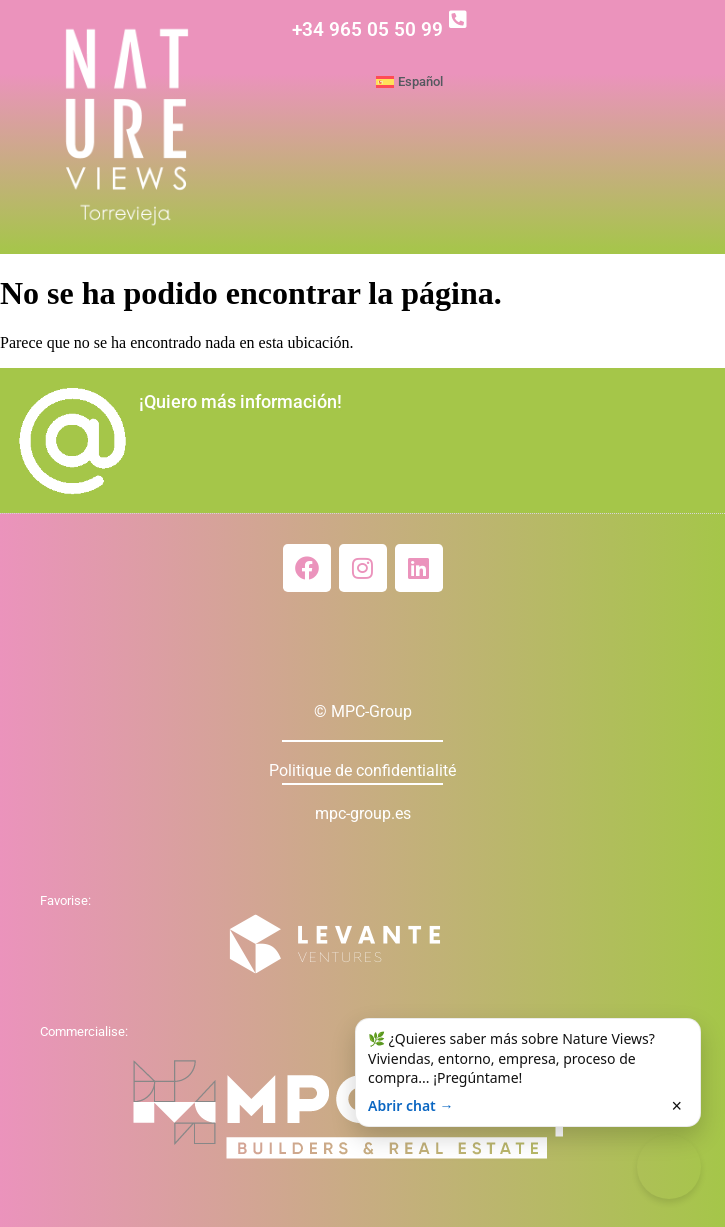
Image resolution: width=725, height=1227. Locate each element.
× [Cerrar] (676, 1106)
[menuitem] (545, 82)
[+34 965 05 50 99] (458, 20)
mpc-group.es (363, 813)
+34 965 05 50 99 (367, 29)
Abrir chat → (410, 1105)
